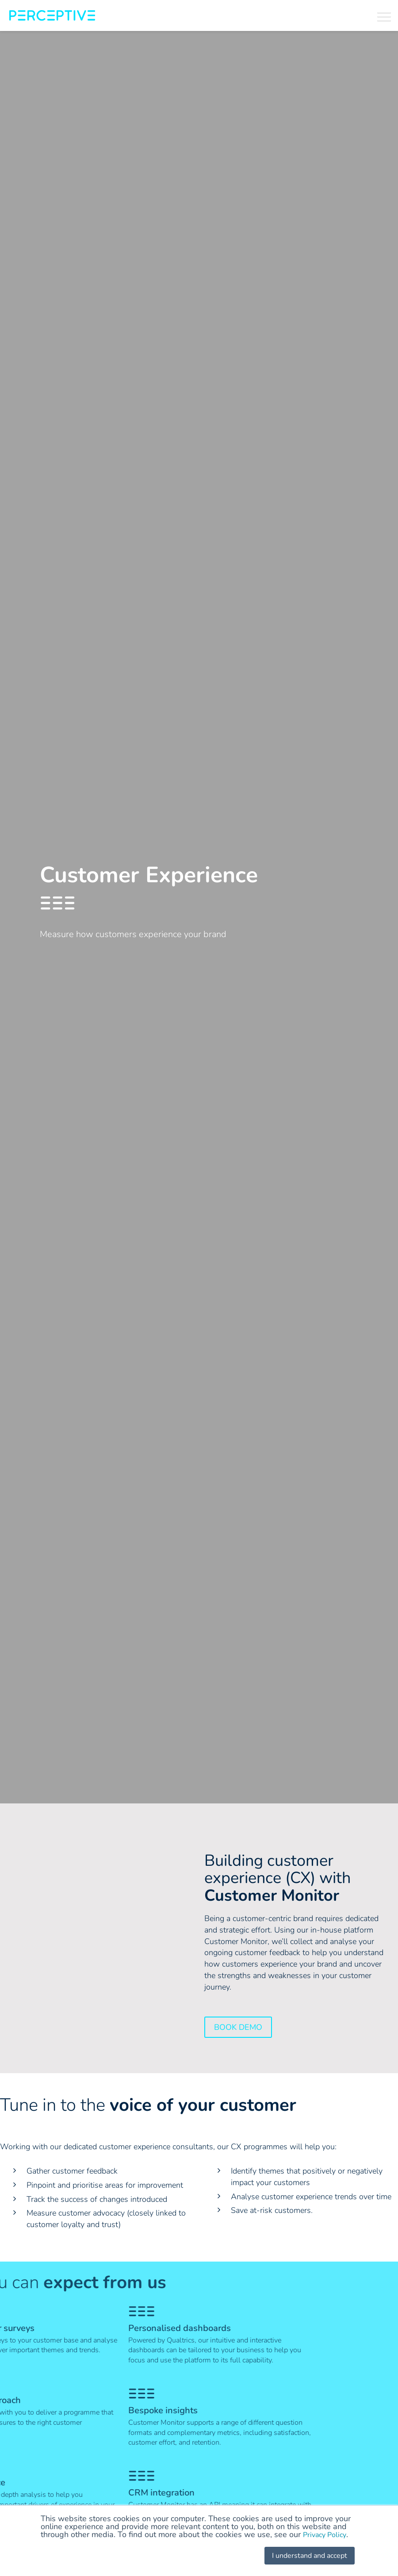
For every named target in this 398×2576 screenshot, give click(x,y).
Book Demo (238, 2027)
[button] (384, 16)
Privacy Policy (327, 2535)
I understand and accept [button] (303, 2555)
